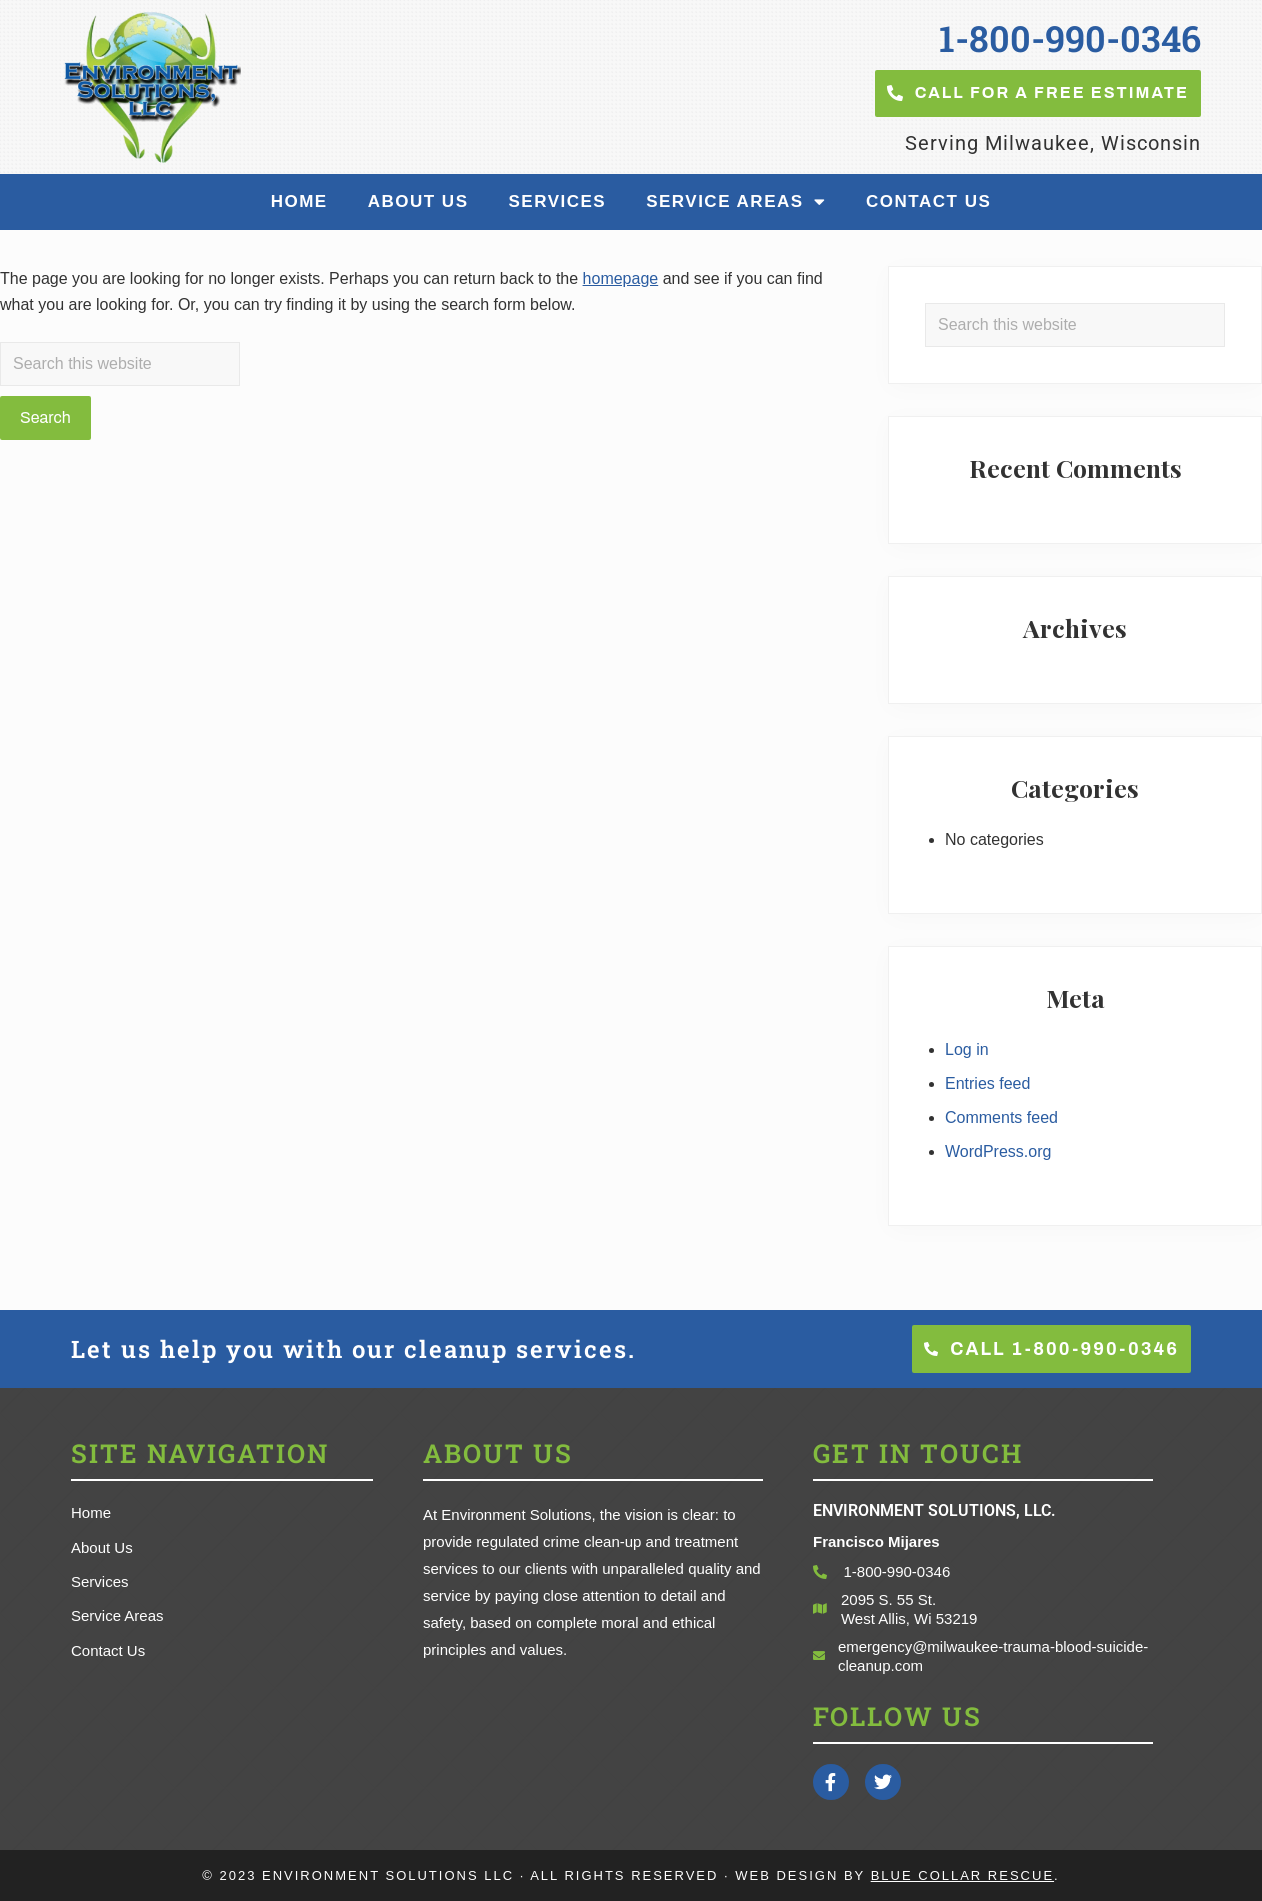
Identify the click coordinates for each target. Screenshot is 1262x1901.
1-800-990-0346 (1070, 38)
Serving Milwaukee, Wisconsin (1053, 143)
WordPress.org (998, 1151)
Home (299, 201)
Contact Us (928, 201)
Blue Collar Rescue (962, 1875)
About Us (418, 201)
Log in (967, 1049)
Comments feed (1001, 1117)
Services (557, 201)
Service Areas (736, 201)
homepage (621, 278)
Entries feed (987, 1083)
